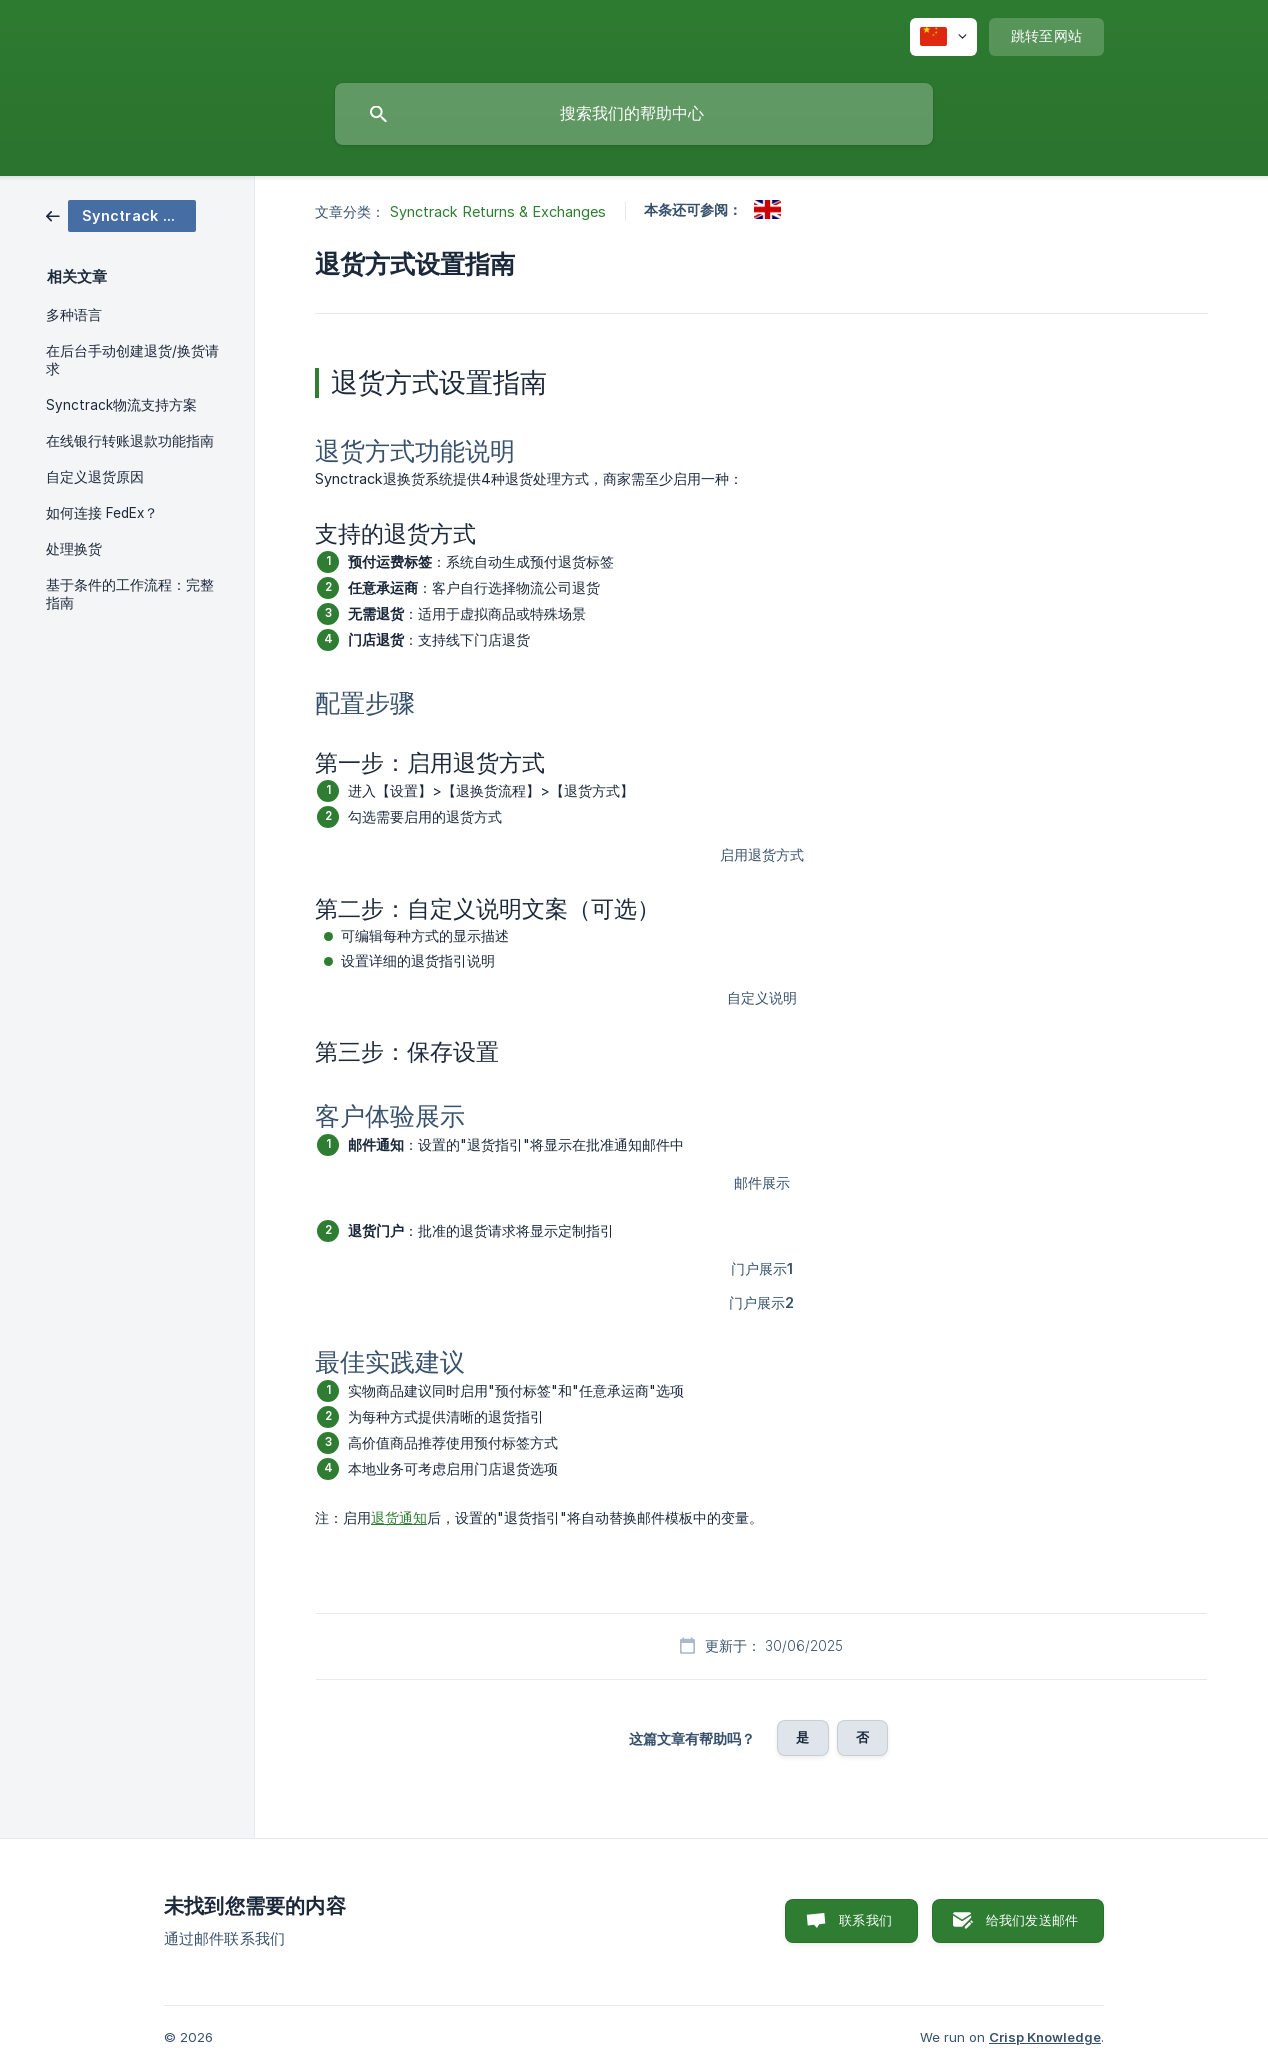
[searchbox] (634, 114)
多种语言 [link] (74, 315)
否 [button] (862, 1737)
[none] (943, 37)
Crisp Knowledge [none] (1045, 2037)
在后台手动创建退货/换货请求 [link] (132, 360)
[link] (121, 214)
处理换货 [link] (74, 549)
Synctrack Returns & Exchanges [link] (498, 211)
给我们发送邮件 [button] (1032, 1920)
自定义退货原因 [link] (95, 477)
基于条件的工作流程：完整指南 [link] (130, 594)
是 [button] (802, 1737)
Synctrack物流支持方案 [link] (121, 405)
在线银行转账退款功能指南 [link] (130, 441)
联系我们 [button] (865, 1920)
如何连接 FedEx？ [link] (102, 513)
